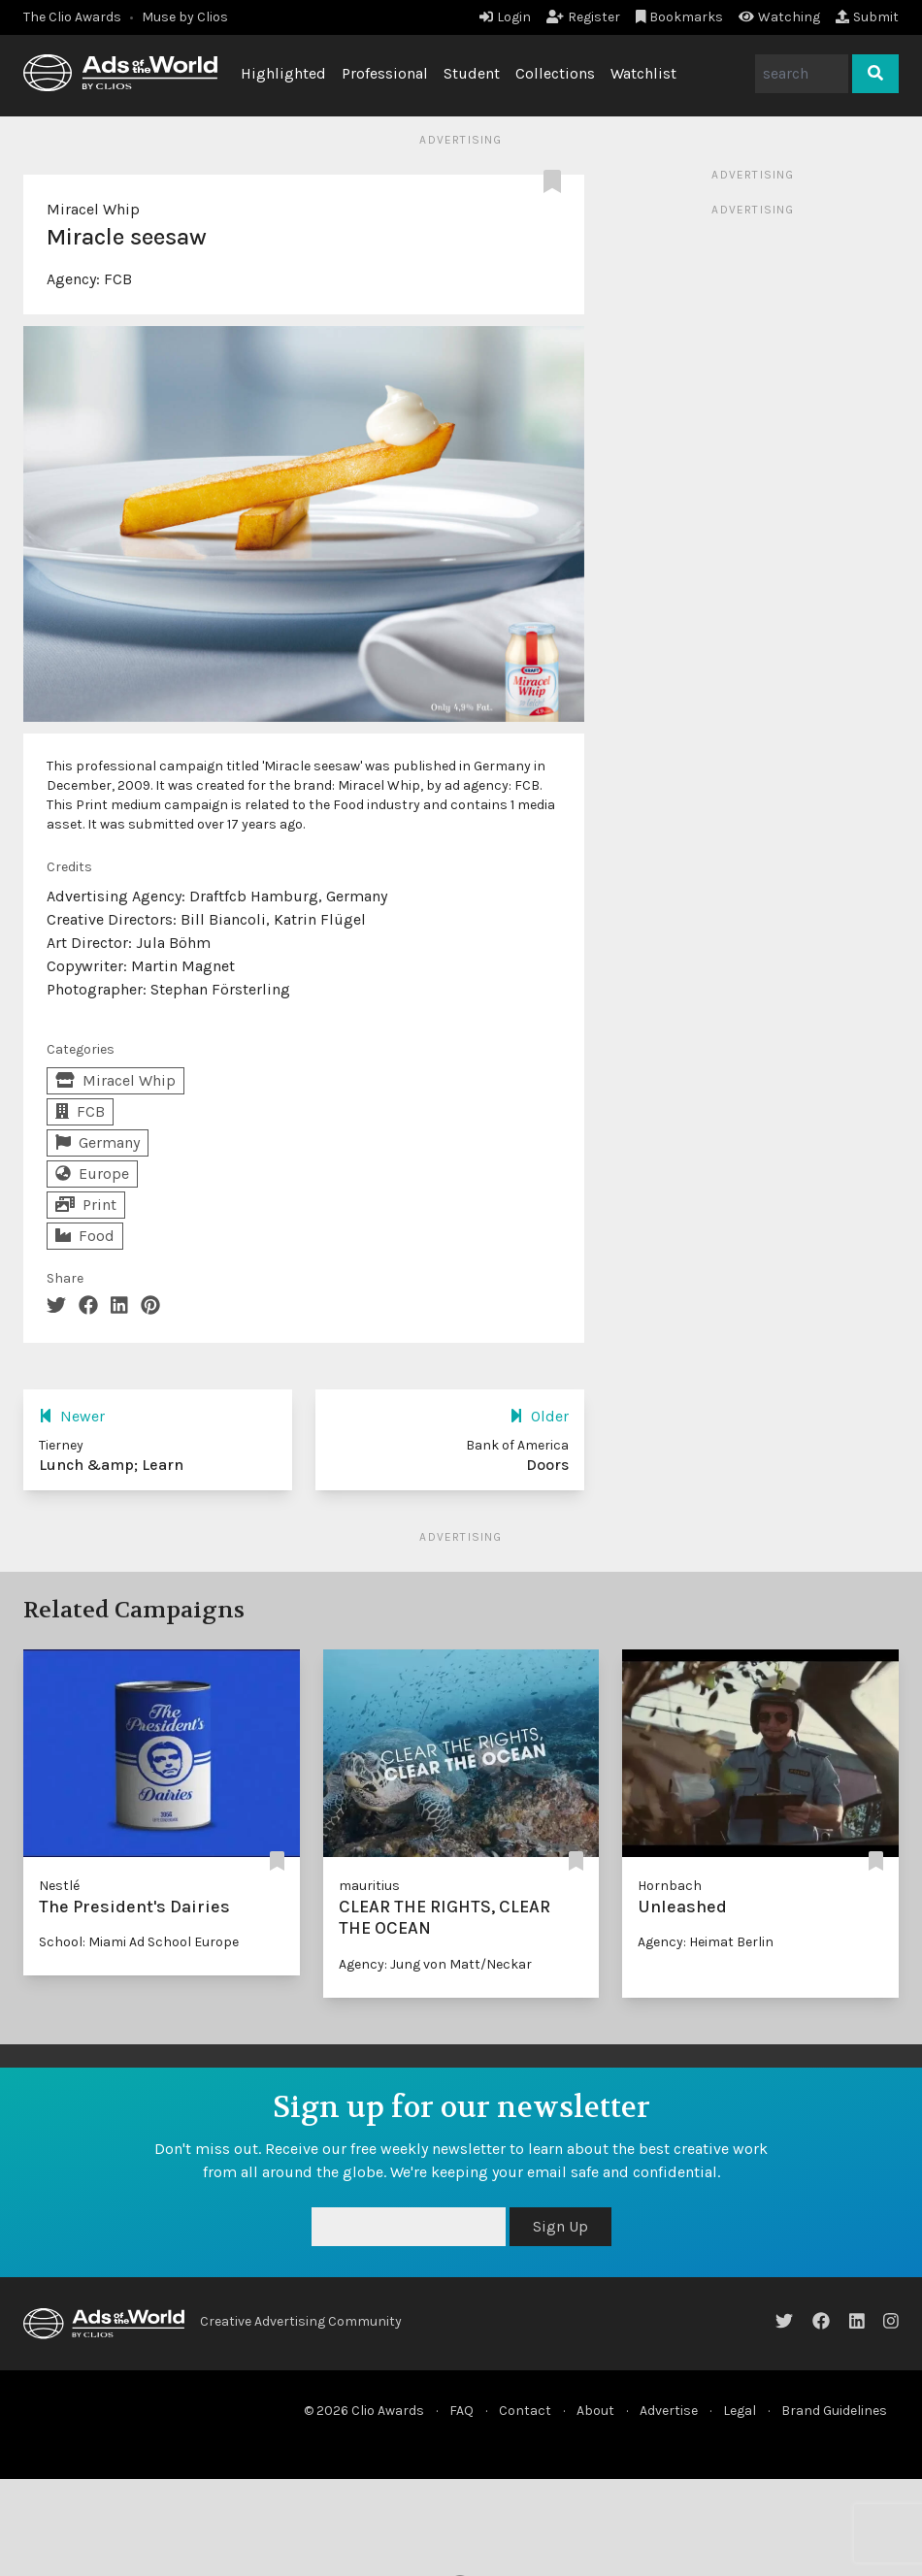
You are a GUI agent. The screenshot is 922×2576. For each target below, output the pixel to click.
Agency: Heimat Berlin (706, 1942)
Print (85, 1204)
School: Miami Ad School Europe (139, 1942)
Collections (555, 73)
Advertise (669, 2410)
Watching (779, 17)
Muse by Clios (185, 17)
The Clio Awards (72, 17)
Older (539, 1416)
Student (472, 73)
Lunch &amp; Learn (111, 1464)
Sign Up (560, 2226)
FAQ (461, 2410)
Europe (92, 1173)
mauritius (369, 1885)
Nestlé (59, 1885)
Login (505, 17)
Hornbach (670, 1885)
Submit (867, 17)
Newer (72, 1416)
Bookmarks (680, 17)
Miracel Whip (93, 209)
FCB (118, 279)
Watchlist (643, 73)
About (595, 2410)
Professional (385, 73)
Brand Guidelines (834, 2410)
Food (85, 1235)
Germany (97, 1142)
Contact (525, 2410)
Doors (547, 1464)
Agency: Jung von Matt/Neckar (435, 1964)
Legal (739, 2410)
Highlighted (283, 73)
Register (583, 17)
